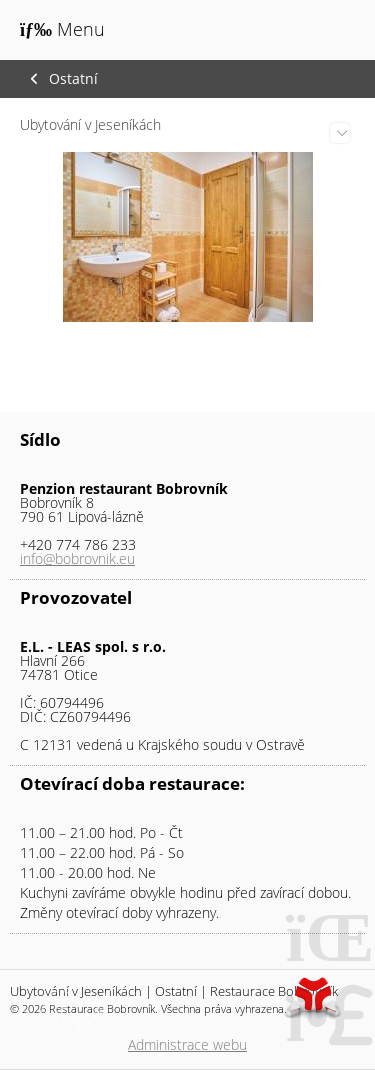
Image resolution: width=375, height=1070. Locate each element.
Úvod (310, 32)
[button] (62, 29)
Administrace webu (187, 1044)
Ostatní (73, 79)
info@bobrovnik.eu (77, 558)
